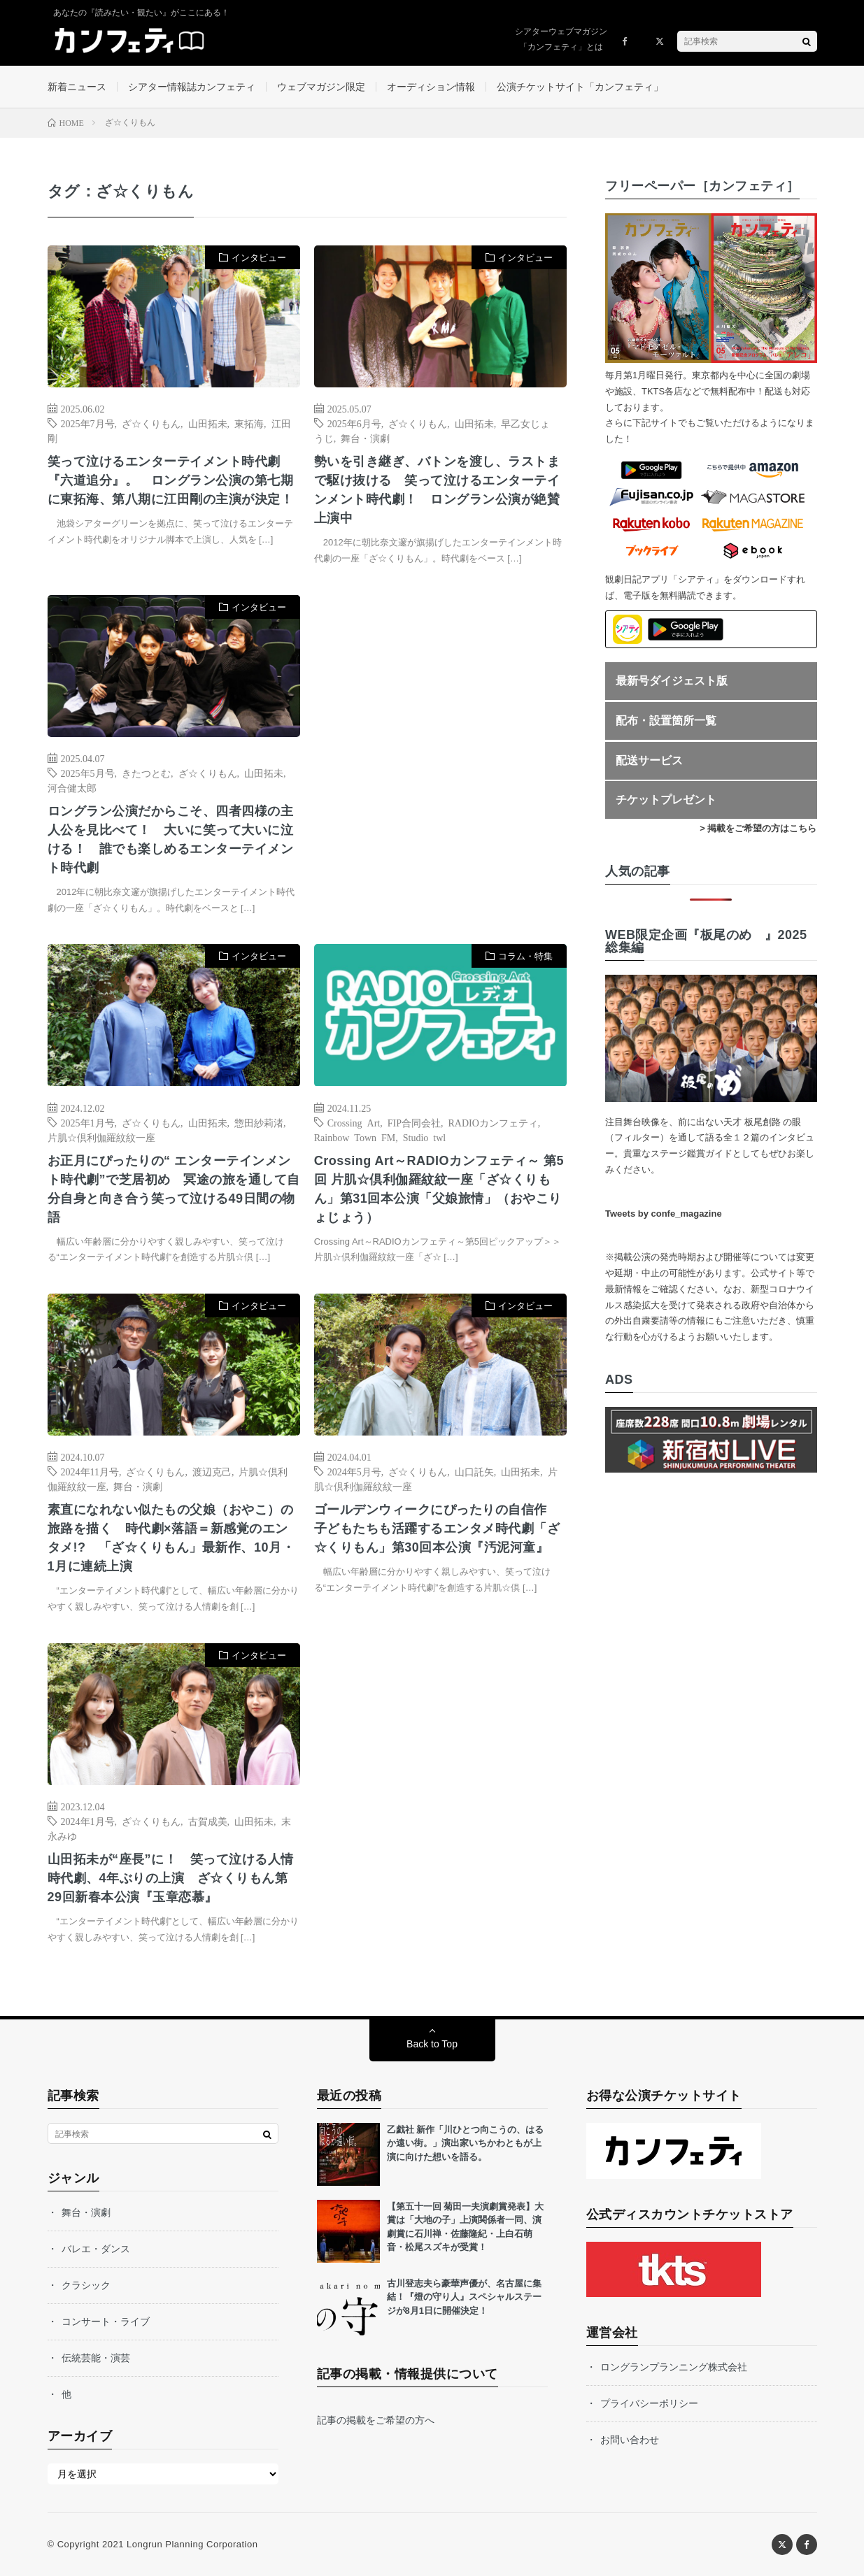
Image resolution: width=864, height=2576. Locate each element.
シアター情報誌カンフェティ (191, 86)
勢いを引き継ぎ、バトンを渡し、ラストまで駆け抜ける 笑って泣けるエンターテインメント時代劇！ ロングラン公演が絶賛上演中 (437, 490)
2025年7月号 (88, 423)
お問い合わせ (629, 2439)
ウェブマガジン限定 (321, 86)
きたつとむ (146, 773)
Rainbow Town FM (354, 1137)
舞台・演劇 (365, 438)
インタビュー (259, 257)
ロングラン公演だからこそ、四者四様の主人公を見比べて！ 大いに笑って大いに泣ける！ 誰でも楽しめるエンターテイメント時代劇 (171, 839)
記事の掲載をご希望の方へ (375, 2420)
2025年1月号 (88, 1122)
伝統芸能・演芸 (96, 2357)
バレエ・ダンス (96, 2248)
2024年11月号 (90, 1471)
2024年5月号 (354, 1471)
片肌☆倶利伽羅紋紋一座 (101, 1137)
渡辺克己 (212, 1471)
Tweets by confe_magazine (663, 1213)
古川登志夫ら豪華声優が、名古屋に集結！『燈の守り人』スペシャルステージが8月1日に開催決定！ (464, 2297)
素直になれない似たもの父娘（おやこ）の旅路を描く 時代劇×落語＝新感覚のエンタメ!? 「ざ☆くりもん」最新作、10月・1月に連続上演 (171, 1538)
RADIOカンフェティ (492, 1122)
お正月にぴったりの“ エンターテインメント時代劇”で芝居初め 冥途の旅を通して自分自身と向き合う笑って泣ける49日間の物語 (174, 1189)
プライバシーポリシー (649, 2403)
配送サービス (649, 760)
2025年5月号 (88, 773)
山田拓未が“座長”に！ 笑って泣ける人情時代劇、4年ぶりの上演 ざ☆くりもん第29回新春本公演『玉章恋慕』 (171, 1878)
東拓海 (249, 423)
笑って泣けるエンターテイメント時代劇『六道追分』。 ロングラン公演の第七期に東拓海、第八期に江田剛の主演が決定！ (171, 480)
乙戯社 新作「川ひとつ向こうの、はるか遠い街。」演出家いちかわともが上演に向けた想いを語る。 (465, 2143)
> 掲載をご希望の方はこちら (758, 828)
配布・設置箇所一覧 (666, 721)
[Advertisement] (440, 738)
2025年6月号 (354, 423)
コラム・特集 (525, 956)
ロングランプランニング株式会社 (673, 2367)
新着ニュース (77, 86)
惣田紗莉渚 (258, 1122)
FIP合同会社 (414, 1122)
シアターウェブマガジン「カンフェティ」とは (561, 39)
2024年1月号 (88, 1821)
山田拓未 (207, 423)
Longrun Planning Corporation (192, 2544)
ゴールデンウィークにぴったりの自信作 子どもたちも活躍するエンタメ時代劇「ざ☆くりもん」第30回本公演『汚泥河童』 (437, 1528)
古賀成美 (207, 1821)
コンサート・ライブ (106, 2321)
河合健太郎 (72, 787)
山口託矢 (474, 1471)
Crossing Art (353, 1122)
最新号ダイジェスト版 (672, 681)
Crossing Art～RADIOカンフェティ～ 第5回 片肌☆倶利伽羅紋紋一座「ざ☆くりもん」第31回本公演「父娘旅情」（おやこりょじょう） (439, 1189)
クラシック (86, 2285)
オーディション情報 (431, 86)
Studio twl (424, 1137)
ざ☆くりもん (151, 423)
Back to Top (432, 2043)
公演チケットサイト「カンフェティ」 (580, 86)
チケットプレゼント (666, 800)
